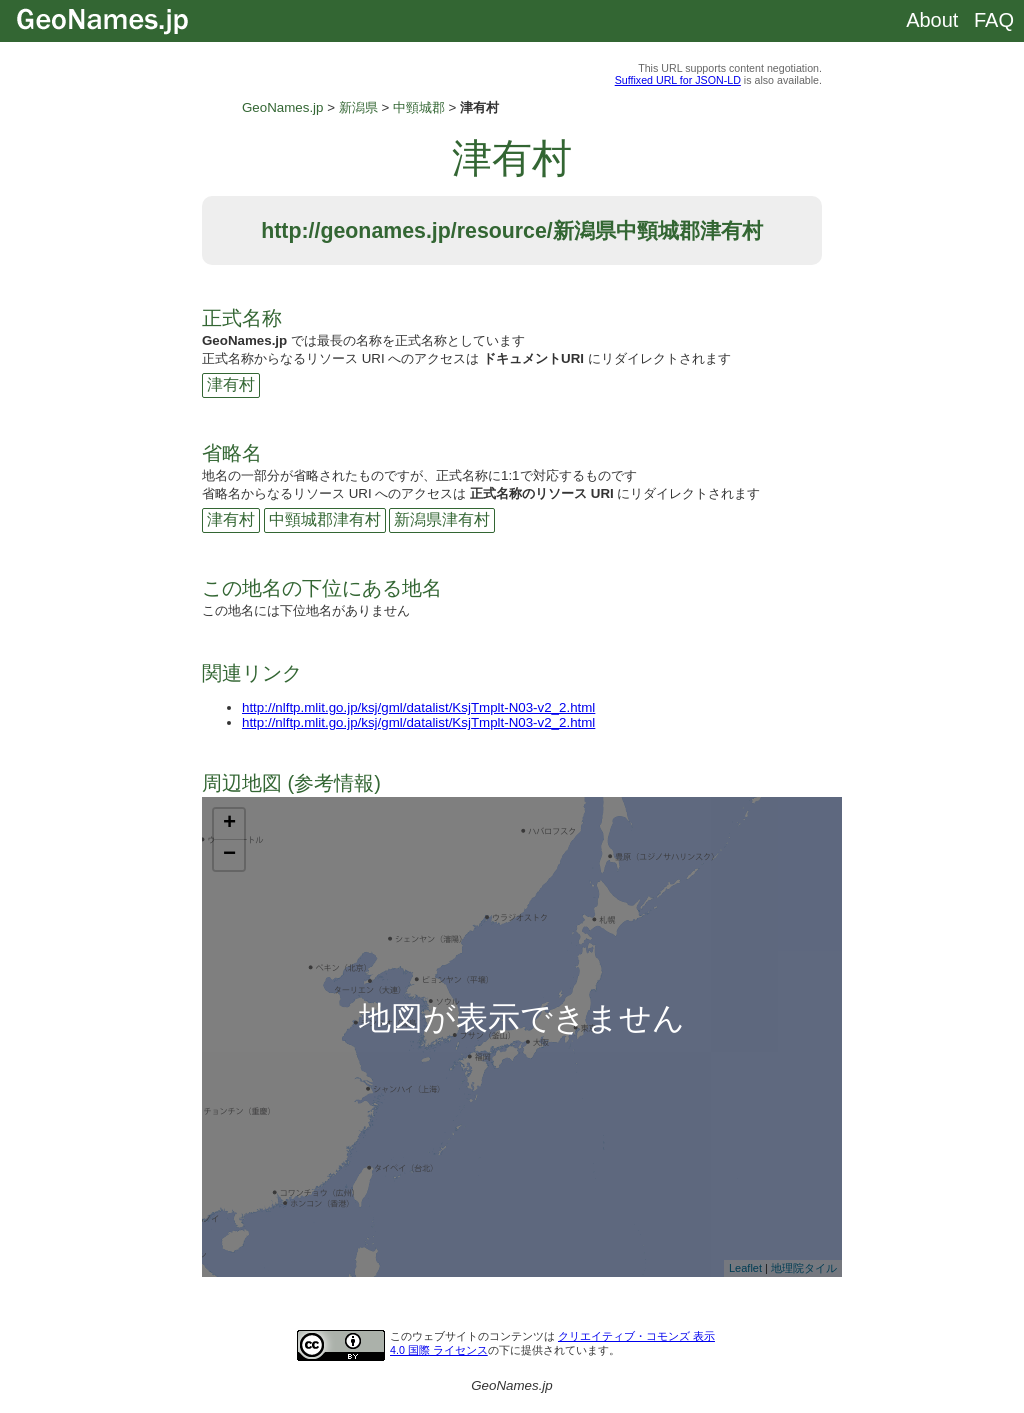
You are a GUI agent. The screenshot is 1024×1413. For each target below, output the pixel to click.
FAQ (994, 20)
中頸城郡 (419, 107)
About (932, 20)
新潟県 (358, 107)
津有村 (231, 384)
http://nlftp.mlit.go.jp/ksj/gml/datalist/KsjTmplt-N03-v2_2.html (418, 707)
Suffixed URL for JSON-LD (678, 80)
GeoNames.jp (283, 107)
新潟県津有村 (442, 519)
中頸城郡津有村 (325, 519)
